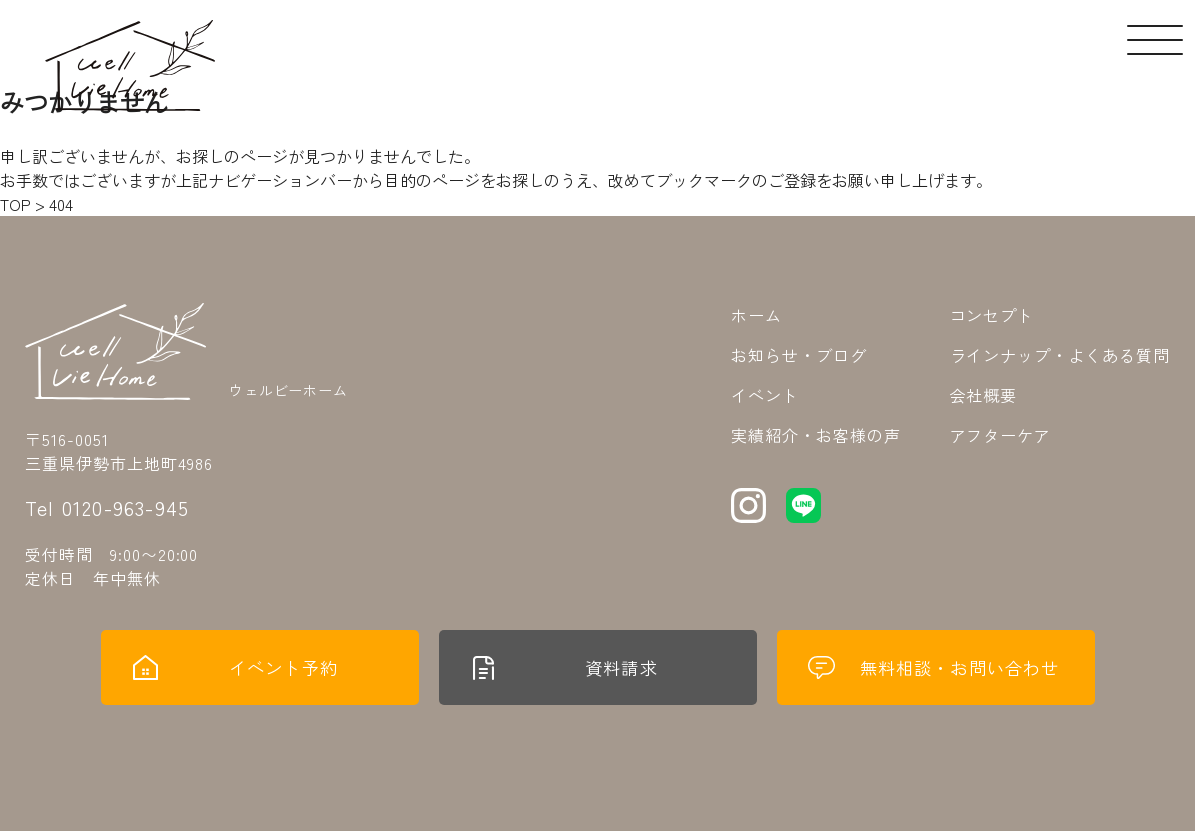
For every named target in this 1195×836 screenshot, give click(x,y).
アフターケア (1001, 435)
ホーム (756, 315)
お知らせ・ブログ (799, 355)
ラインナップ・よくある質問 (1060, 355)
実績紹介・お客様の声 (816, 435)
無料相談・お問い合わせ (936, 670)
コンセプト (992, 315)
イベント (765, 395)
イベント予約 (236, 670)
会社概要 (984, 395)
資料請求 (564, 670)
